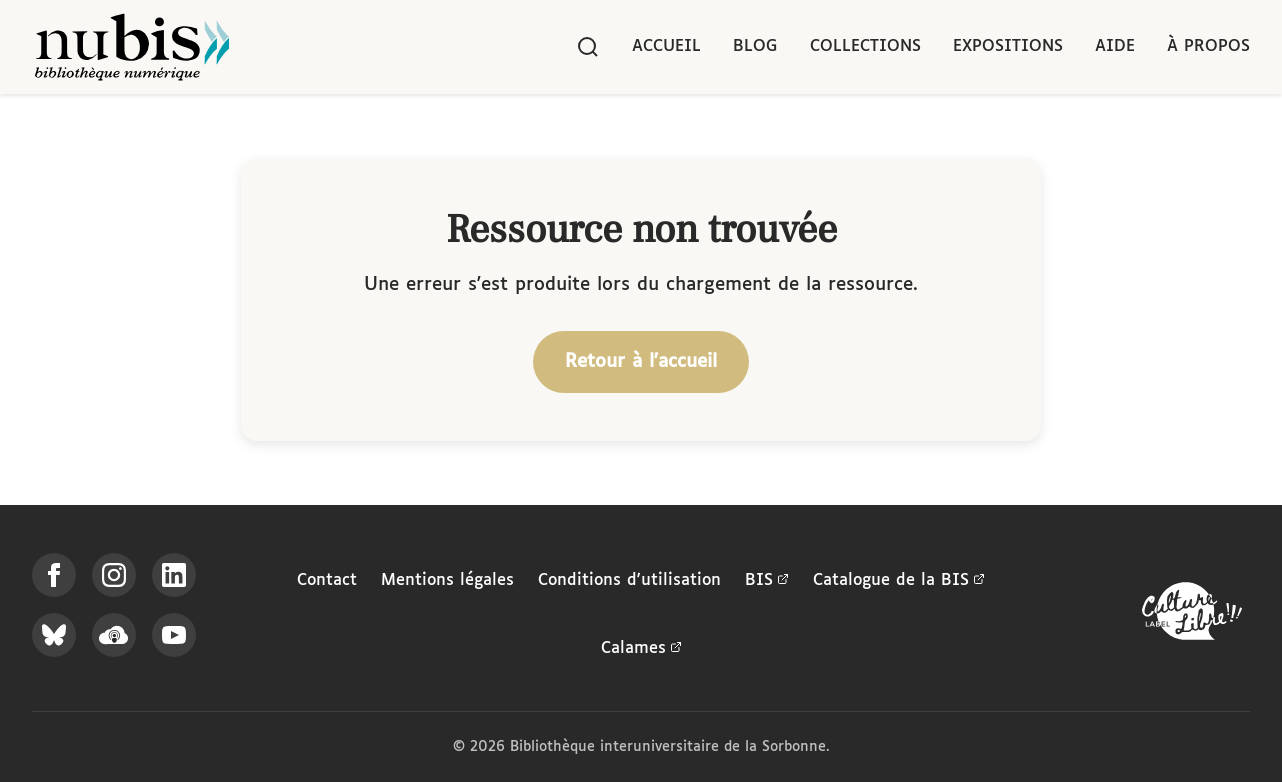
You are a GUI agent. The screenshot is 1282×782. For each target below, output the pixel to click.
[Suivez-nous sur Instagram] (114, 575)
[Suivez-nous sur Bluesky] (54, 635)
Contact (327, 580)
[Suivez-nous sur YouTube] (174, 635)
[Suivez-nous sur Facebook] (54, 575)
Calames (641, 649)
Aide (1115, 46)
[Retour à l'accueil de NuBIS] (132, 47)
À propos (1208, 46)
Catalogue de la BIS (899, 581)
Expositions (1008, 46)
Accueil (666, 46)
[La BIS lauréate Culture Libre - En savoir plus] (1192, 615)
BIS (767, 581)
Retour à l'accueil (641, 361)
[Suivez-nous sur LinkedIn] (174, 575)
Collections (865, 46)
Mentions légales (447, 580)
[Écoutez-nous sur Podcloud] (114, 635)
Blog (755, 46)
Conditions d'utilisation (629, 580)
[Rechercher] (588, 47)
